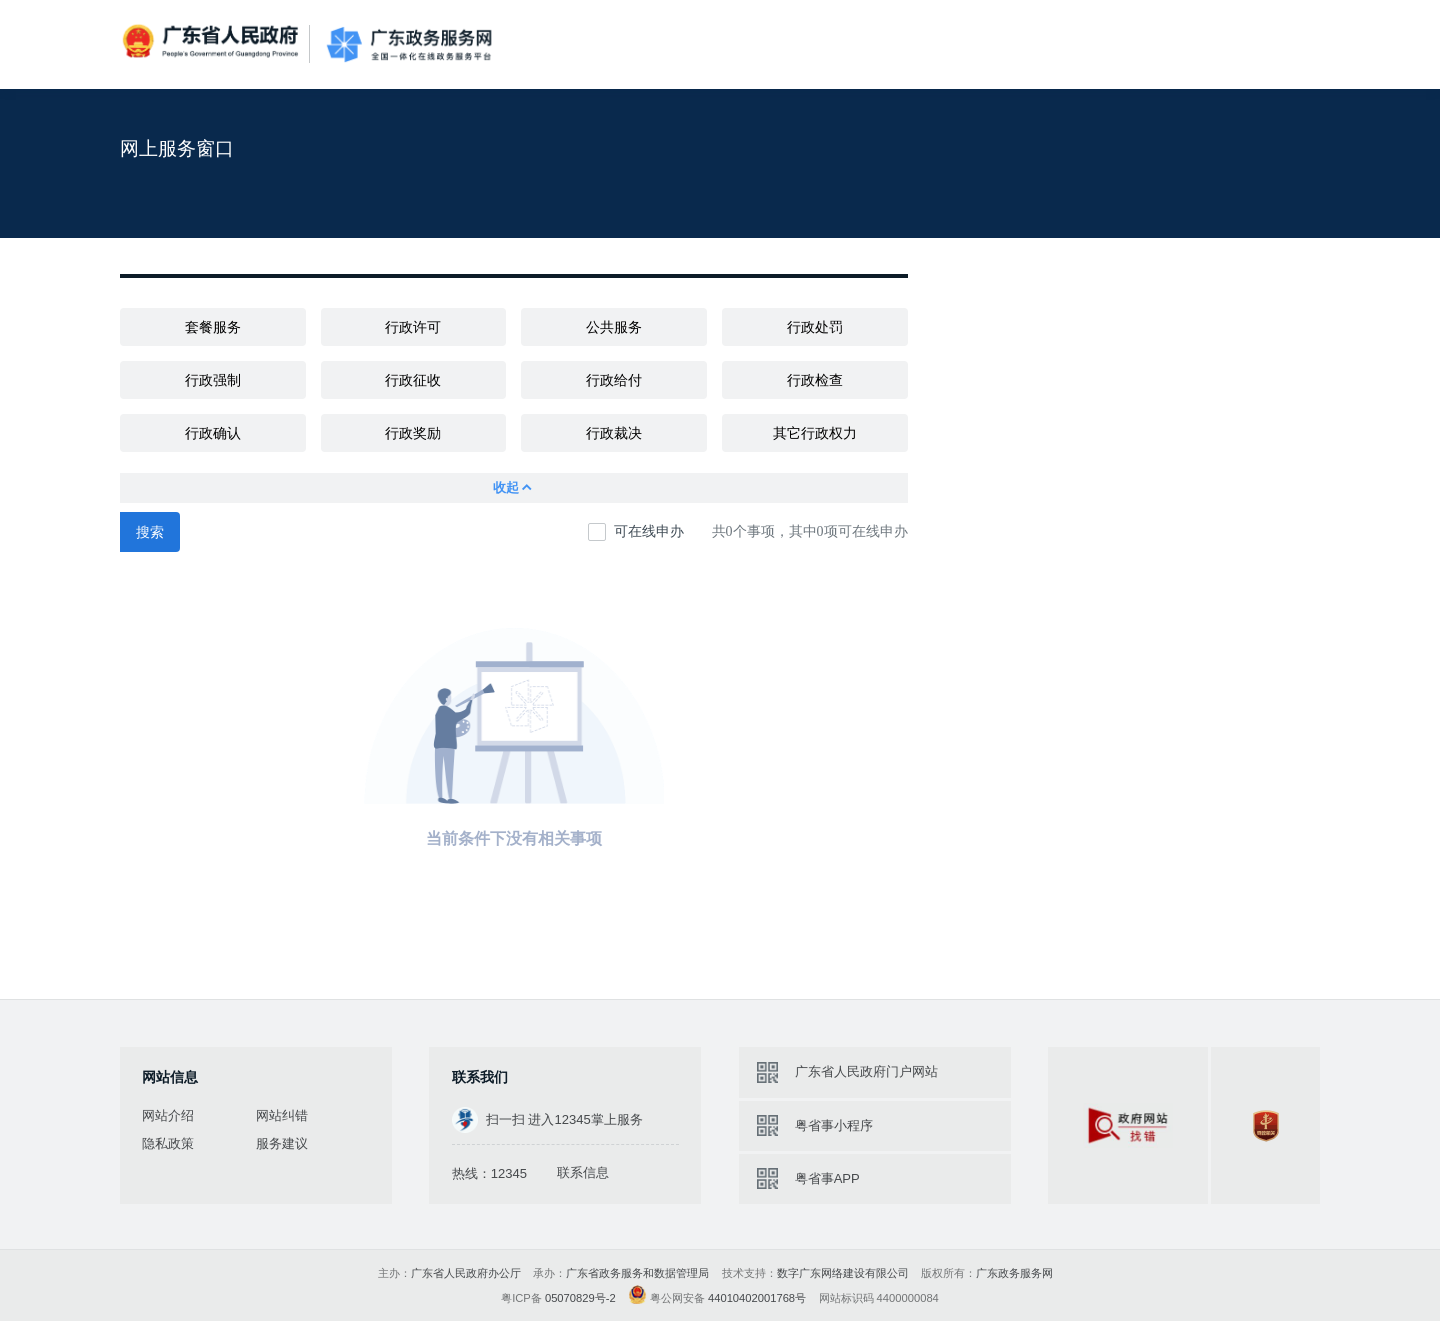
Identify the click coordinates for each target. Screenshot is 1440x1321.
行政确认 (213, 433)
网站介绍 (168, 1115)
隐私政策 (168, 1143)
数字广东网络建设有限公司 (843, 1273)
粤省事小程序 (834, 1125)
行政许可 (413, 327)
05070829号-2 (580, 1298)
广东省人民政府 (212, 42)
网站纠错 (282, 1115)
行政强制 (213, 380)
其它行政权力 (815, 433)
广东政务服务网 (409, 44)
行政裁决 (614, 433)
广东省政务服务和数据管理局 (637, 1273)
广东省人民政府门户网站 (866, 1071)
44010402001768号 (757, 1298)
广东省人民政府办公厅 (466, 1273)
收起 (513, 488)
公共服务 (614, 327)
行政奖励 (413, 433)
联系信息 (583, 1172)
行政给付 (614, 380)
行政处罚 (815, 327)
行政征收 (413, 380)
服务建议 (282, 1143)
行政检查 (815, 380)
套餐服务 (213, 327)
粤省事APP (827, 1178)
